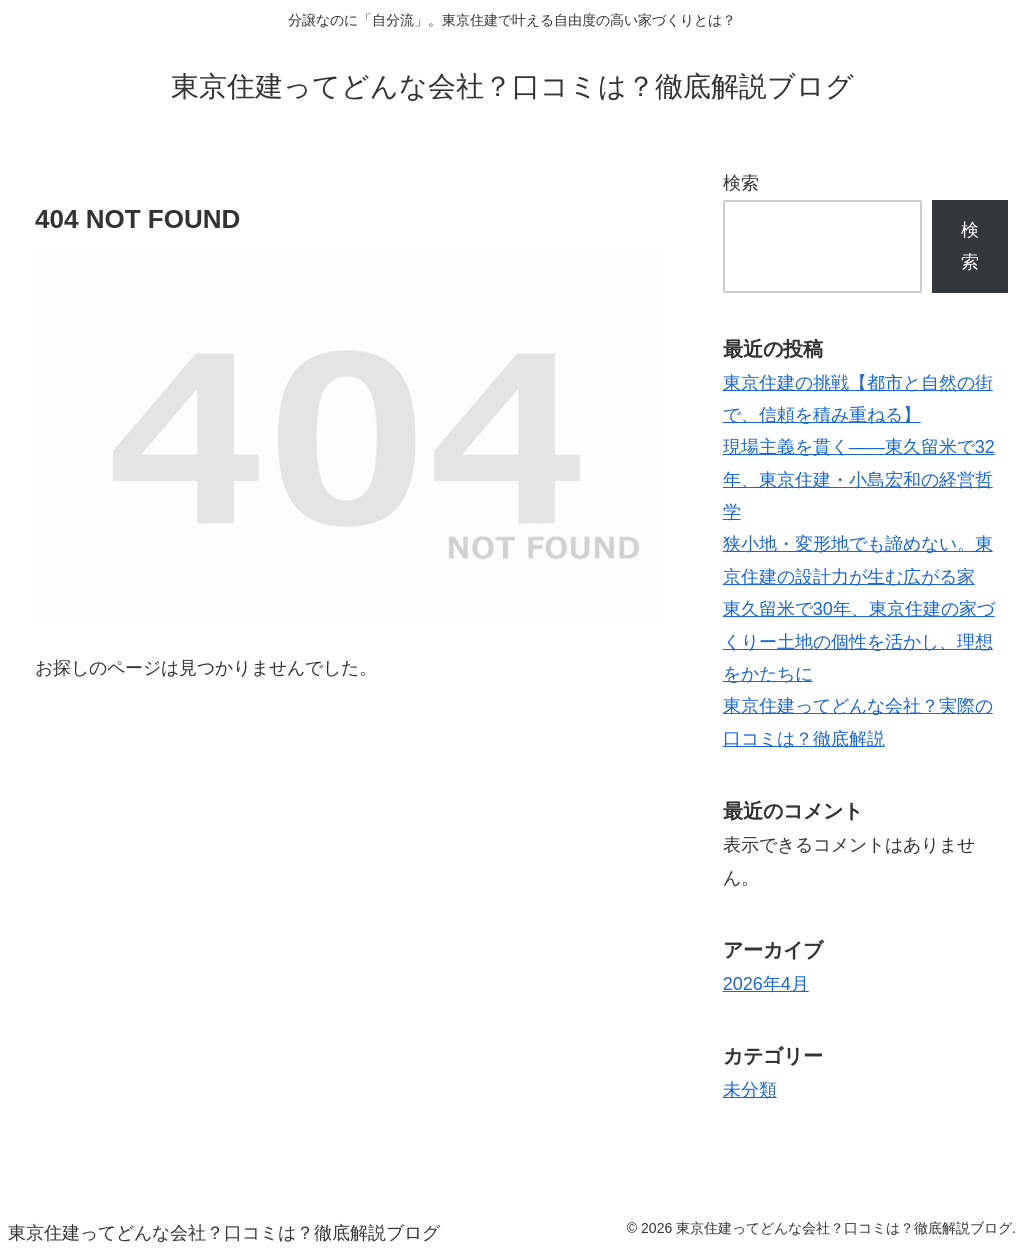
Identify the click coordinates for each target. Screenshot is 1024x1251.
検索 (741, 183)
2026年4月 (766, 984)
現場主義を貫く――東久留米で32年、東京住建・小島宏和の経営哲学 (859, 479)
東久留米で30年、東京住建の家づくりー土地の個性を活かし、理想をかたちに (859, 641)
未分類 (750, 1090)
